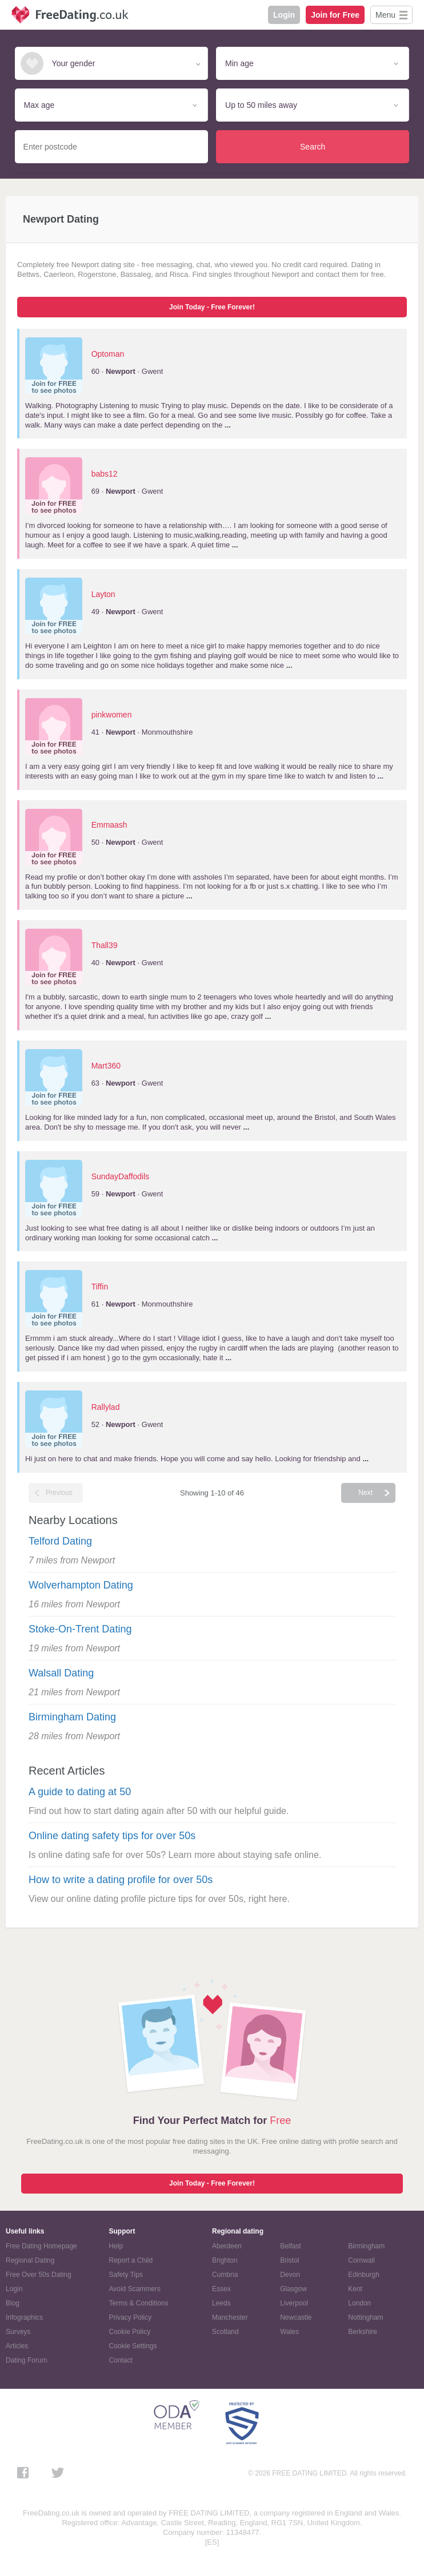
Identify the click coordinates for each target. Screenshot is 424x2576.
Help (116, 2246)
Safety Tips (126, 2275)
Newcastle (295, 2317)
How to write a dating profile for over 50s (121, 1879)
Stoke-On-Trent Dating (80, 1629)
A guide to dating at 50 (80, 1791)
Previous (59, 1493)
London (359, 2303)
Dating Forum (26, 2360)
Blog (12, 2303)
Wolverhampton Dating (81, 1585)
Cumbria (225, 2275)
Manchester (230, 2317)
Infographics (24, 2317)
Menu (385, 14)
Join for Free (335, 14)
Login (284, 14)
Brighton (225, 2260)
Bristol (289, 2260)
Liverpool (294, 2303)
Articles (17, 2346)
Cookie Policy (130, 2332)
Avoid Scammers (135, 2289)
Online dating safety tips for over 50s (112, 1835)
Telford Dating (60, 1541)
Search (312, 146)
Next (365, 1493)
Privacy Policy (130, 2317)
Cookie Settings (133, 2346)
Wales (289, 2332)
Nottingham (365, 2317)
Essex (221, 2289)
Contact (121, 2360)
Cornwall (361, 2260)
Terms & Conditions (139, 2303)
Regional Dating (30, 2260)
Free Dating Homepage (41, 2246)
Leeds (221, 2303)
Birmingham (366, 2246)
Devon (290, 2275)
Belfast (290, 2246)
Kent (355, 2289)
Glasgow (293, 2289)
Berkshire (362, 2332)
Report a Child (131, 2260)
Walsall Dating (61, 1673)
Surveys (18, 2332)
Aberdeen (227, 2246)
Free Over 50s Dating (38, 2275)
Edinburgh (363, 2275)
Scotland (225, 2332)
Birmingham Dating (72, 1717)
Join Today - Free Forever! (212, 307)
